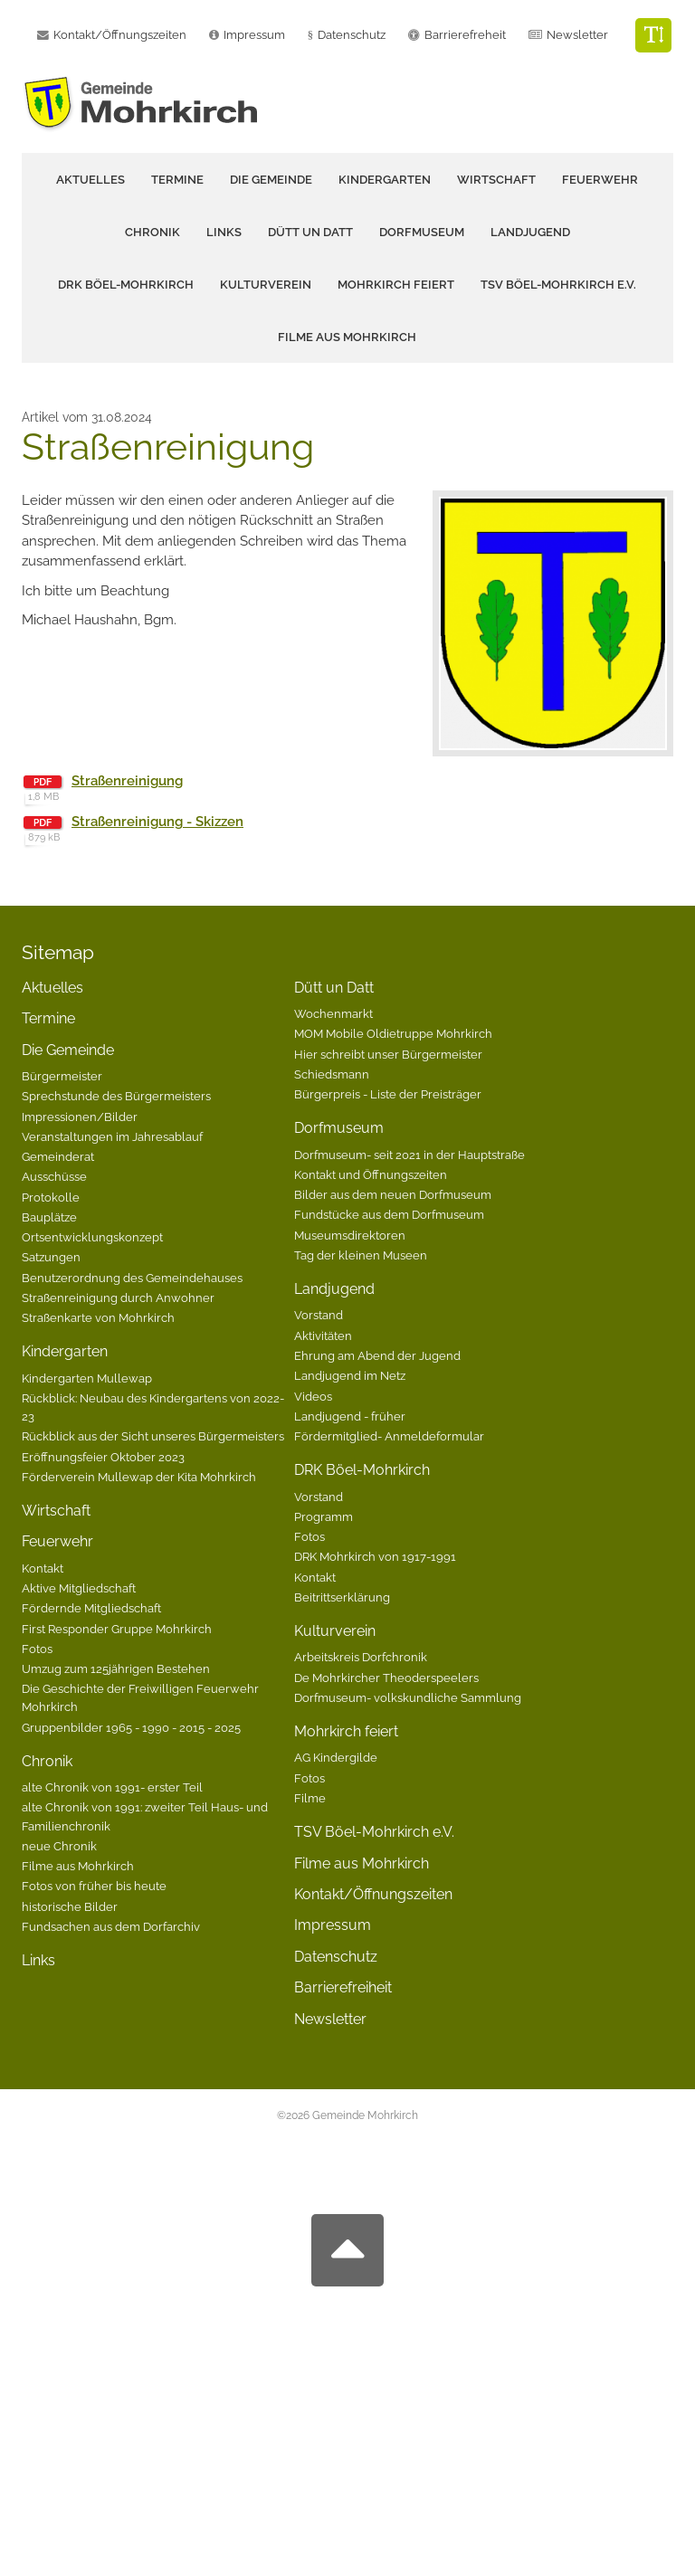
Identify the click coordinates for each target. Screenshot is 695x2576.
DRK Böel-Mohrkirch (362, 1469)
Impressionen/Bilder (80, 1116)
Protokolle (51, 1197)
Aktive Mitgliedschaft (79, 1588)
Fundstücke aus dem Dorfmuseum (389, 1214)
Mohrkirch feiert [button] (396, 284)
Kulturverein (335, 1631)
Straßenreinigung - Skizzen (157, 821)
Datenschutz (352, 35)
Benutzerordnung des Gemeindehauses (132, 1277)
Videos (313, 1396)
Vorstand (318, 1314)
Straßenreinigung (127, 781)
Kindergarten (65, 1351)
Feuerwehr (57, 1541)
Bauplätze (49, 1217)
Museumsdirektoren (349, 1235)
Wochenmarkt (333, 1013)
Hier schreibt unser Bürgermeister (388, 1054)
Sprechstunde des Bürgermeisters (116, 1095)
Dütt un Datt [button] (310, 232)
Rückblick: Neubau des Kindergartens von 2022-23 (153, 1407)
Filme (310, 1798)
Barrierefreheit (465, 35)
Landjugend (334, 1289)
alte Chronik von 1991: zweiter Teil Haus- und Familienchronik (145, 1816)
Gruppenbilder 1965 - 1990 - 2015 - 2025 (131, 1727)
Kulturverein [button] (265, 284)
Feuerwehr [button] (600, 179)
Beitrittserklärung (342, 1597)
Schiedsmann (331, 1074)
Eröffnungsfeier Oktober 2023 (103, 1457)
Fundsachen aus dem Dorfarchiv (111, 1926)
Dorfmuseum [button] (421, 232)
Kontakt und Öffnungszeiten (370, 1174)
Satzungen (51, 1257)
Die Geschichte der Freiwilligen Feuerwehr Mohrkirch (140, 1697)
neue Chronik (59, 1846)
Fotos (37, 1648)
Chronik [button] (152, 232)
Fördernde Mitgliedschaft (91, 1608)
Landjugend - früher (349, 1416)
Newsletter (577, 35)
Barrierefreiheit (343, 1987)
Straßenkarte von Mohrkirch (98, 1317)
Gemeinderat (58, 1156)
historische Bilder (70, 1906)
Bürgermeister (62, 1076)
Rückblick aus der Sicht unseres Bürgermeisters (153, 1436)
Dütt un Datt (334, 987)
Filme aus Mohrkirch (347, 337)
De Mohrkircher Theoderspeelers (386, 1677)
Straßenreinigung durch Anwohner (118, 1297)
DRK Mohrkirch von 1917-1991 (375, 1556)
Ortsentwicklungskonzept (92, 1237)
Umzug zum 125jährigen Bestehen (116, 1668)
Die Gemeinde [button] (271, 179)
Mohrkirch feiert (346, 1731)
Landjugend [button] (530, 232)
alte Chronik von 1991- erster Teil (112, 1787)
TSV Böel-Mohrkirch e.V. (558, 284)
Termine (177, 179)
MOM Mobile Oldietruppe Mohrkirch (393, 1033)
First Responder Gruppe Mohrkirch (117, 1628)
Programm (323, 1516)
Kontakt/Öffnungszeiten (373, 1894)
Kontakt (42, 1568)
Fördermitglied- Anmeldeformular (389, 1436)
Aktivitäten (323, 1335)
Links (224, 232)
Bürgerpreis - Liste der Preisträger (387, 1094)
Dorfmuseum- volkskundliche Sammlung (407, 1697)
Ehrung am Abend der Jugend (377, 1355)
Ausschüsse (54, 1176)
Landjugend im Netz (349, 1375)
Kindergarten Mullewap (87, 1378)
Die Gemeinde (68, 1050)
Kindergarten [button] (384, 179)
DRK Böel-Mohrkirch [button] (126, 284)
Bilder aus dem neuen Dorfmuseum (392, 1194)
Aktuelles (90, 179)
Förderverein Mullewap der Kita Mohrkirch (139, 1476)
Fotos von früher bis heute (94, 1885)
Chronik (47, 1761)
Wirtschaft (496, 179)
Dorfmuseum (339, 1127)
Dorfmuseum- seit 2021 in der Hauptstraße (409, 1154)
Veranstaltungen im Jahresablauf (112, 1136)
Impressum (332, 1925)
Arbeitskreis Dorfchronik (360, 1656)
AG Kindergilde (335, 1757)
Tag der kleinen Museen (360, 1255)
